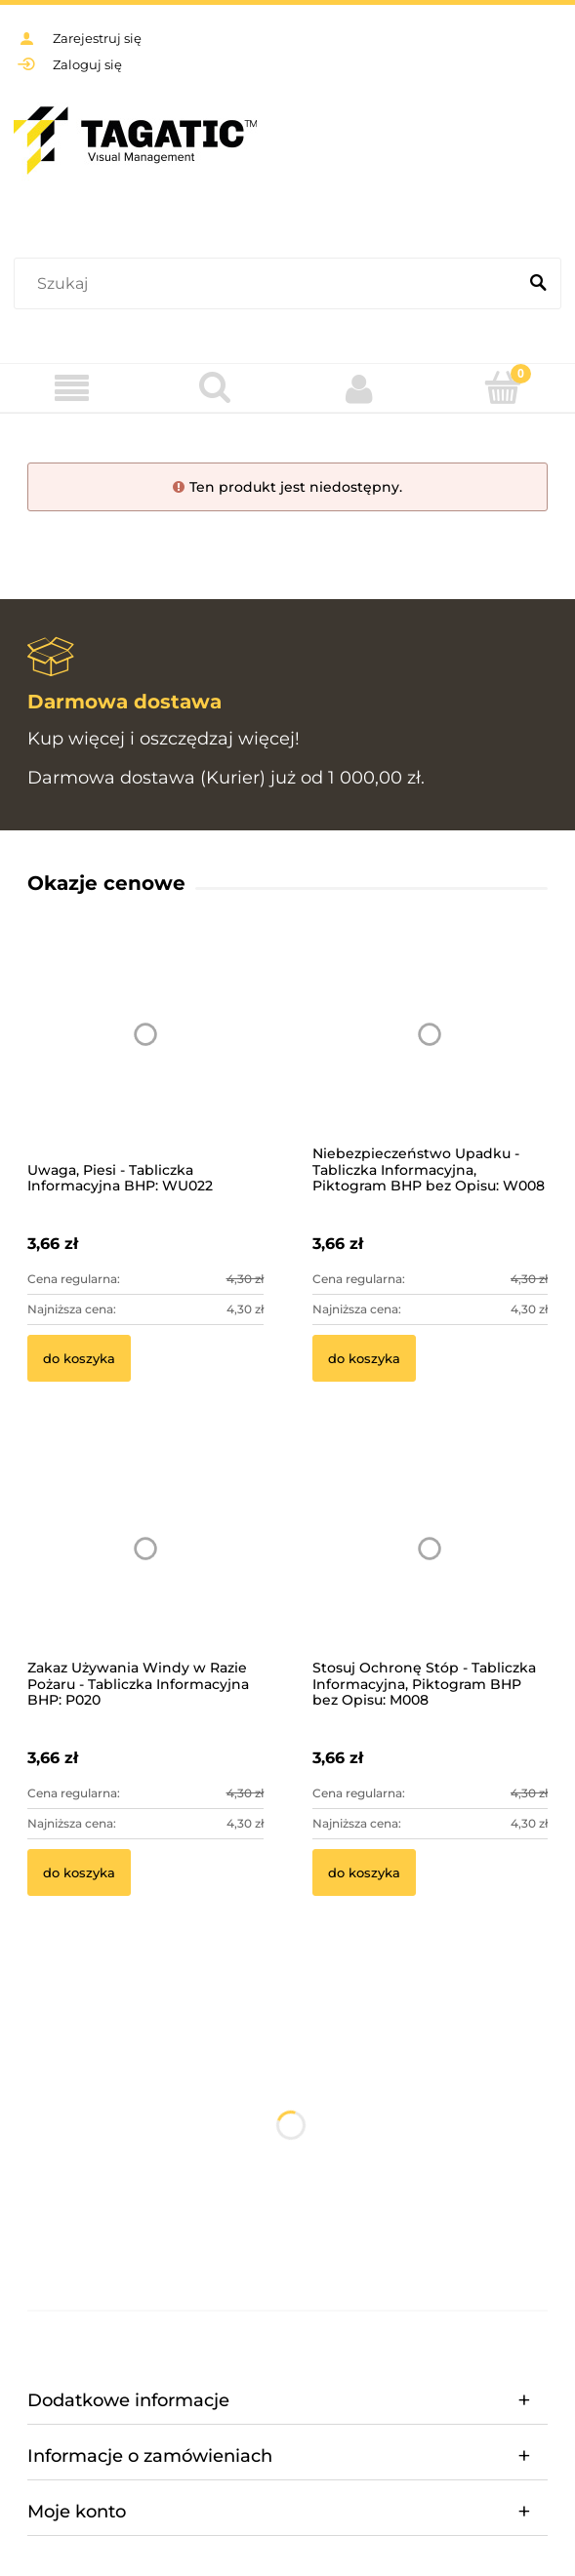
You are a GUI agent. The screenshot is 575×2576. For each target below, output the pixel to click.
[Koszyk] (503, 387)
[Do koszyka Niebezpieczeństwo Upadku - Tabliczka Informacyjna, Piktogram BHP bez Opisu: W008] (364, 1358)
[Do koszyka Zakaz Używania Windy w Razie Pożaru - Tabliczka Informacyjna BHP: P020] (79, 1872)
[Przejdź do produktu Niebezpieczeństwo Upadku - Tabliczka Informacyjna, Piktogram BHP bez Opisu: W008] (430, 1060)
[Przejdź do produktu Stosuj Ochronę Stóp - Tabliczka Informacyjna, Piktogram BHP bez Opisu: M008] (430, 1574)
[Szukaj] (537, 284)
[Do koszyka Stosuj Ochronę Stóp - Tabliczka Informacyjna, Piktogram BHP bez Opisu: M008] (364, 1872)
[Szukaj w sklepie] (269, 284)
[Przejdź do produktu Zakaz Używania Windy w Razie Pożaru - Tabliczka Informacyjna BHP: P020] (145, 1574)
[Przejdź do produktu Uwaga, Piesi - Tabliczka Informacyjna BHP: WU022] (145, 1060)
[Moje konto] (360, 388)
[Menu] (72, 389)
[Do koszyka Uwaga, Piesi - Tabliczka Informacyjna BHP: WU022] (79, 1358)
